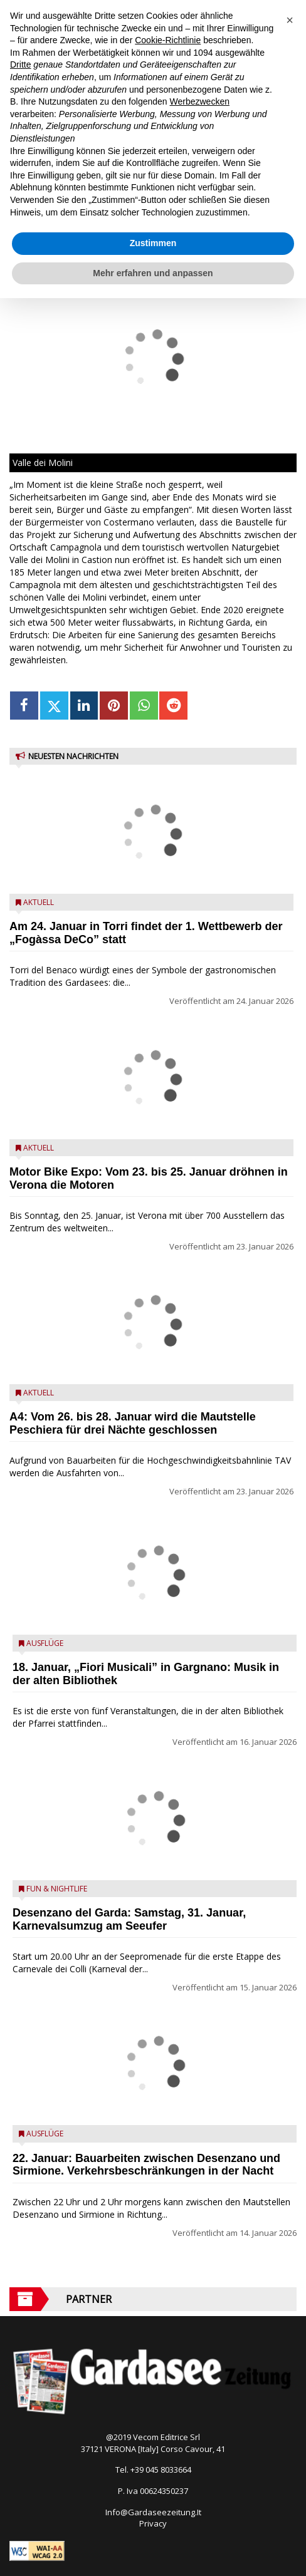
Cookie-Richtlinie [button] (168, 40)
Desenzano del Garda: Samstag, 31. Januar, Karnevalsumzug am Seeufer (129, 1919)
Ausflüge (44, 1643)
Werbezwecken (200, 101)
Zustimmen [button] (153, 243)
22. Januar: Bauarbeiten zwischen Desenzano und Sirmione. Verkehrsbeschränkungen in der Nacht (146, 2165)
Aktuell (38, 902)
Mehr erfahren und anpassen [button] (153, 273)
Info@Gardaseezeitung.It (153, 2512)
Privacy (153, 2523)
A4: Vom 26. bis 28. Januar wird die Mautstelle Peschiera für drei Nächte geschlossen (132, 1423)
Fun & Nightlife (56, 1888)
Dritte (20, 64)
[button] (290, 20)
